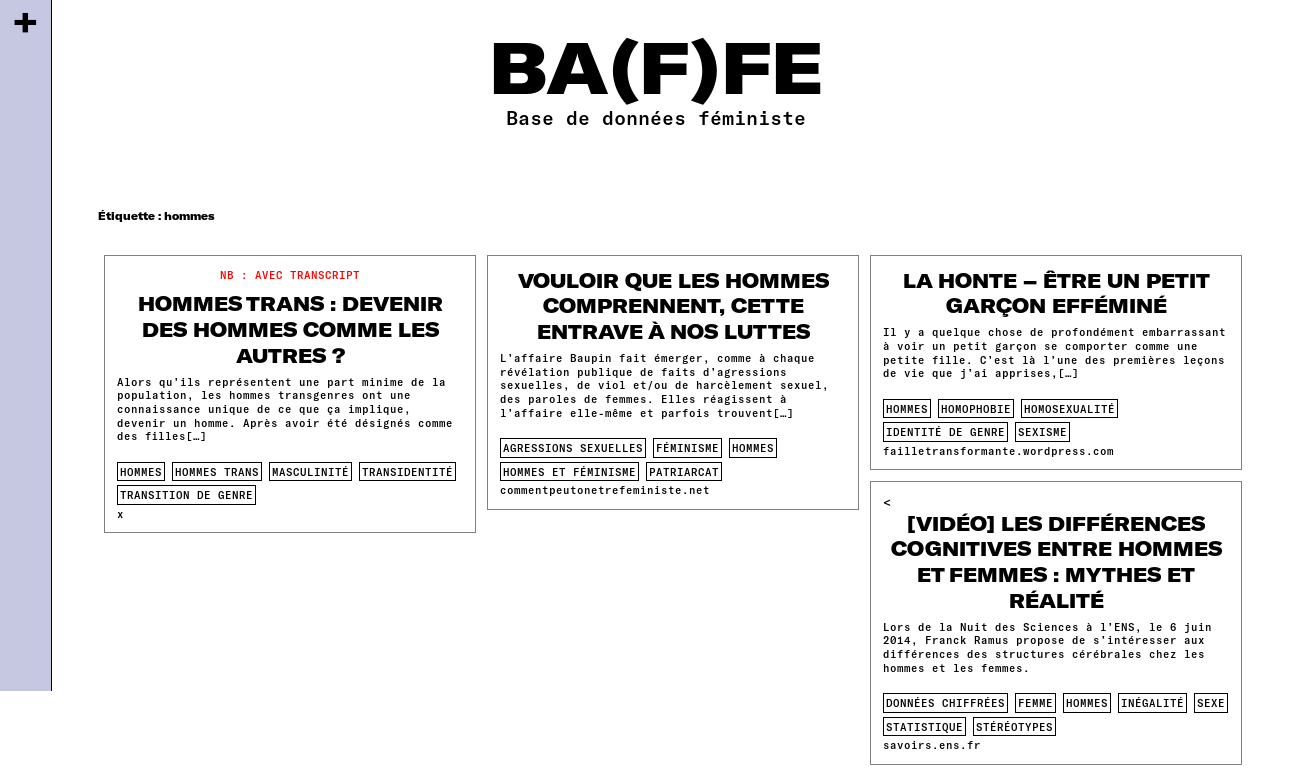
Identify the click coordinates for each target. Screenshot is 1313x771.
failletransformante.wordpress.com (998, 450)
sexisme (1042, 431)
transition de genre (186, 494)
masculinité (310, 471)
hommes (141, 471)
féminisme (687, 447)
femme (1035, 702)
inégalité (1152, 702)
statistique (924, 726)
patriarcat (684, 471)
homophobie (976, 408)
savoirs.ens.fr (932, 744)
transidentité (407, 471)
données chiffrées (945, 702)
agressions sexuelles (573, 447)
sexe (1211, 702)
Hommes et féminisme (569, 471)
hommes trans (217, 471)
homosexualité (1069, 408)
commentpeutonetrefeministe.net (605, 489)
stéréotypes (1014, 726)
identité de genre (945, 431)
